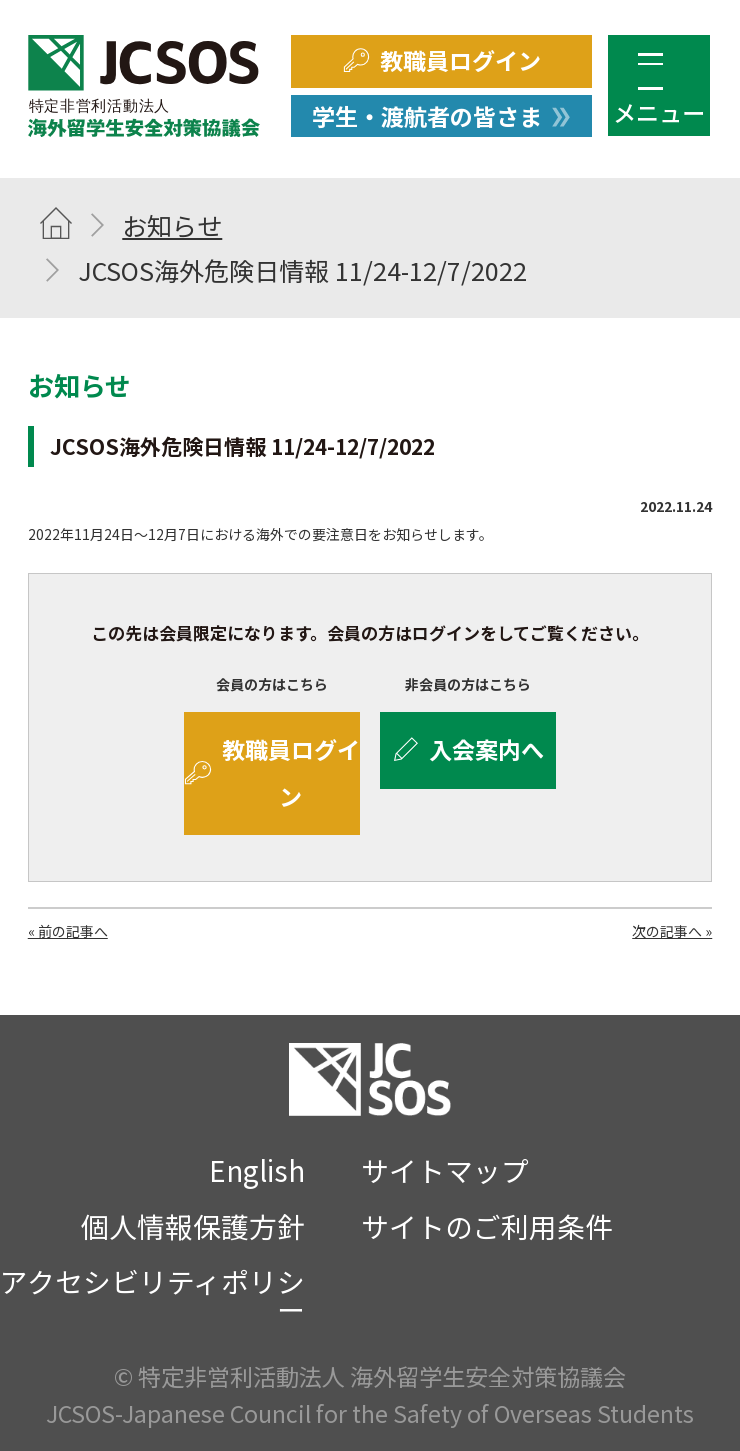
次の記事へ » (672, 931)
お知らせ (172, 225)
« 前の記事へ (68, 931)
